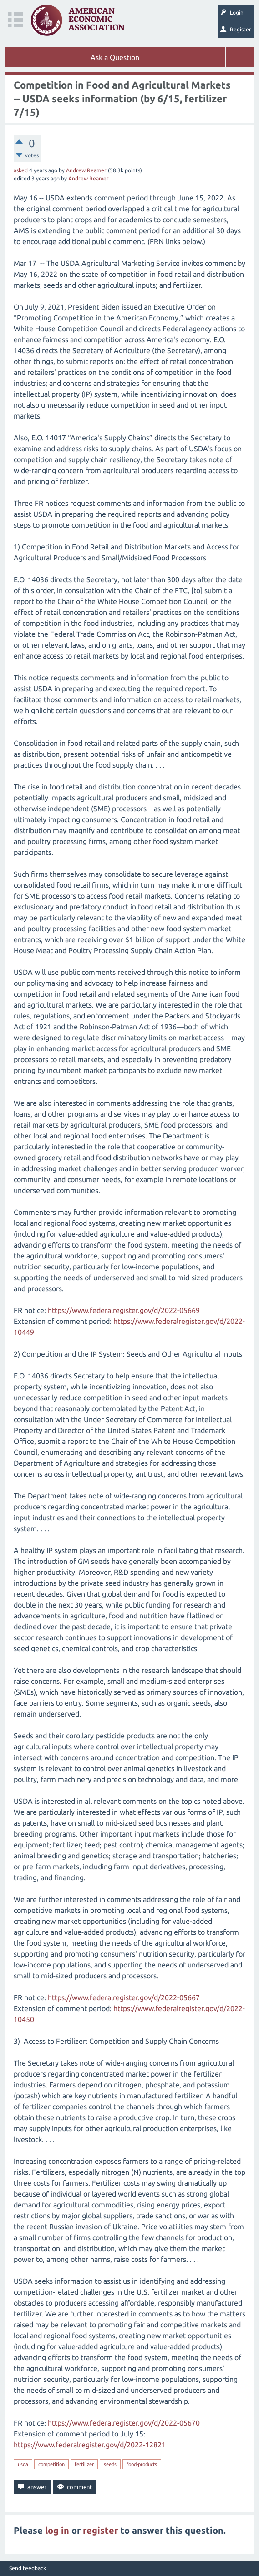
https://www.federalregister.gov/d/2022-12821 (90, 2445)
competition (51, 2464)
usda (23, 2464)
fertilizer (84, 2464)
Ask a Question (115, 57)
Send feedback (27, 2568)
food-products (142, 2464)
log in (57, 2530)
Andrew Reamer (86, 170)
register (100, 2530)
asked (21, 170)
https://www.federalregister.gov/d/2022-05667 (124, 1997)
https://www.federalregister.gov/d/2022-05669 (124, 1310)
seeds (110, 2464)
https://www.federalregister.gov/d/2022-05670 (124, 2423)
